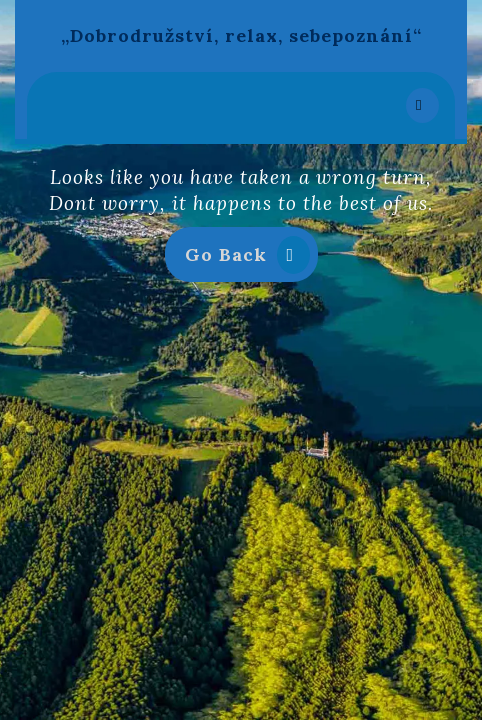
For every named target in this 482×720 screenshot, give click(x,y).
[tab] (422, 105)
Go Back (251, 258)
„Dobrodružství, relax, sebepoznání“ (241, 35)
